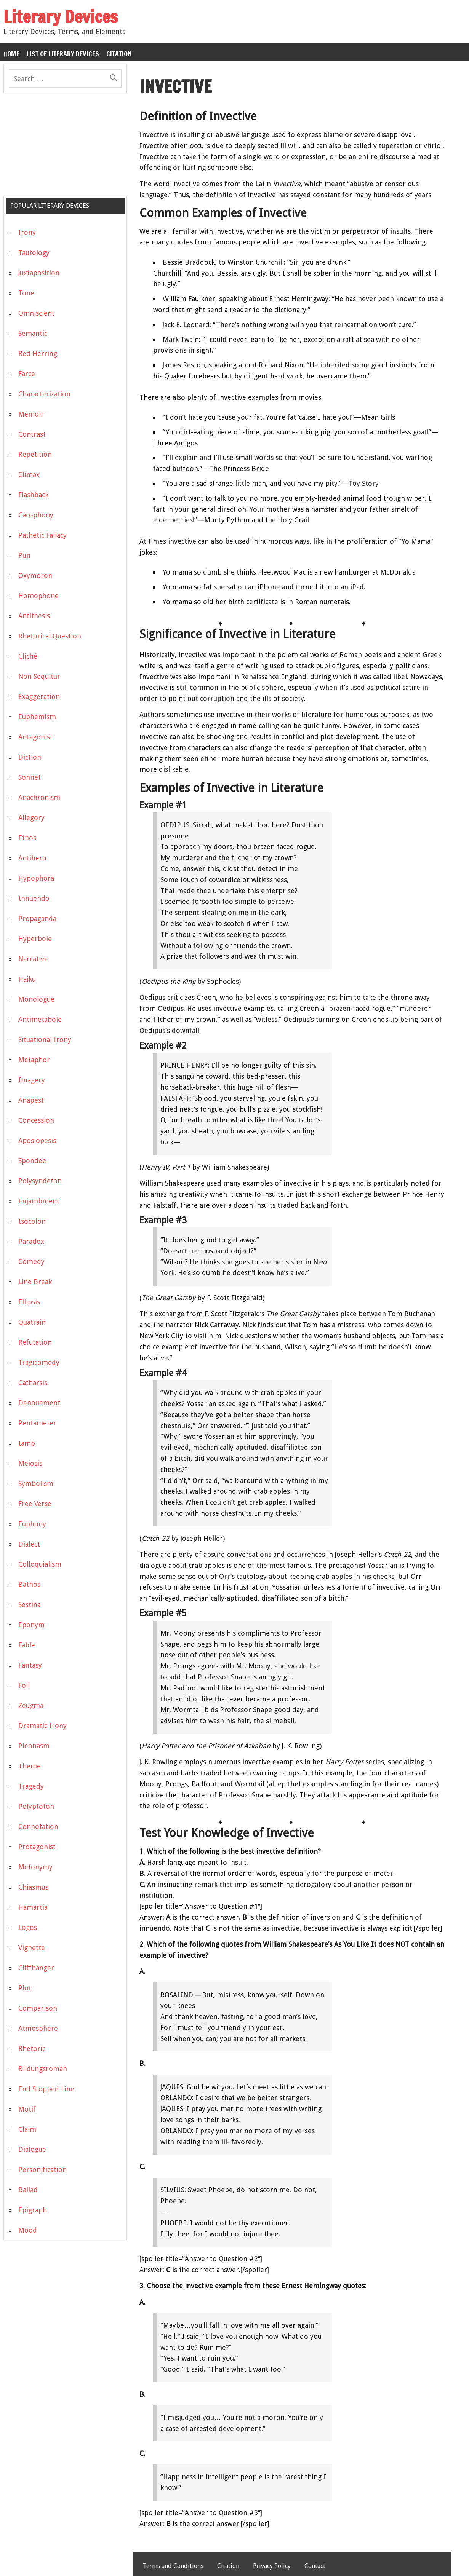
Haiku (27, 979)
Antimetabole (40, 1019)
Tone (26, 293)
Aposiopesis (37, 1140)
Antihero (32, 858)
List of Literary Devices (63, 54)
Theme (29, 1766)
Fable (26, 1645)
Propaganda (37, 919)
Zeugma (30, 1705)
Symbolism (35, 1484)
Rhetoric (31, 2049)
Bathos (29, 1584)
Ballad (28, 2190)
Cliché (27, 656)
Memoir (31, 414)
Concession (36, 1120)
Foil (24, 1685)
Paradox (31, 1241)
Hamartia (33, 1907)
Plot (24, 1988)
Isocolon (32, 1221)
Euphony (32, 1524)
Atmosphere (38, 2028)
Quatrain (32, 1322)
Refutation (35, 1342)
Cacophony (35, 515)
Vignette (31, 1948)
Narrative (33, 959)
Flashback (33, 495)
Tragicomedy (38, 1362)
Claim (27, 2129)
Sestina (29, 1605)
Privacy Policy (272, 2566)
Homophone (38, 596)
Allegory (31, 818)
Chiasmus (33, 1887)
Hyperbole (35, 939)
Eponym (31, 1625)
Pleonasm (34, 1746)
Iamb (26, 1443)
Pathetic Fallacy (42, 535)
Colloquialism (39, 1564)
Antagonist (35, 737)
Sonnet (29, 777)
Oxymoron (35, 575)
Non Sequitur (39, 676)
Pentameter (37, 1423)
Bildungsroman (42, 2069)
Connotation (38, 1827)
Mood (27, 2230)
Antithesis (34, 616)
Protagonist (37, 1847)
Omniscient (36, 313)
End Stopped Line (46, 2089)
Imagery (31, 1080)
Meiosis (30, 1463)
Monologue (36, 999)
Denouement (39, 1403)
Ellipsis (29, 1302)
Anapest (31, 1100)
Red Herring (37, 354)
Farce (26, 374)
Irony (27, 232)
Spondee (32, 1161)
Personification (42, 2170)
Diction (29, 757)
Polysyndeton (40, 1181)
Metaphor (34, 1060)
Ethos (27, 838)
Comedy (31, 1262)
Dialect (29, 1544)
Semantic (32, 333)
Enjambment (38, 1201)
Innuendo (34, 898)
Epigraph (32, 2210)
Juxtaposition (38, 273)
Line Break (35, 1282)
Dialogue (32, 2149)
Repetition (35, 454)
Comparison (37, 2008)
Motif (27, 2109)
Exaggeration (39, 697)
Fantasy (30, 1665)
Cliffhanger (36, 1968)
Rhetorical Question (49, 636)
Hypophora (36, 878)
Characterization (44, 394)
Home (11, 54)
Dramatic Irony (42, 1726)
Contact (314, 2566)
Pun (24, 555)
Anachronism (39, 797)
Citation (119, 54)
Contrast (32, 434)
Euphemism (37, 717)
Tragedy (31, 1786)
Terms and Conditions (173, 2566)
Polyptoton (36, 1806)
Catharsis (32, 1383)
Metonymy (35, 1867)
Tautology (34, 253)
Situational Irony (44, 1040)
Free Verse (34, 1504)
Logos (27, 1927)
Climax (29, 475)
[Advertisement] (60, 147)
